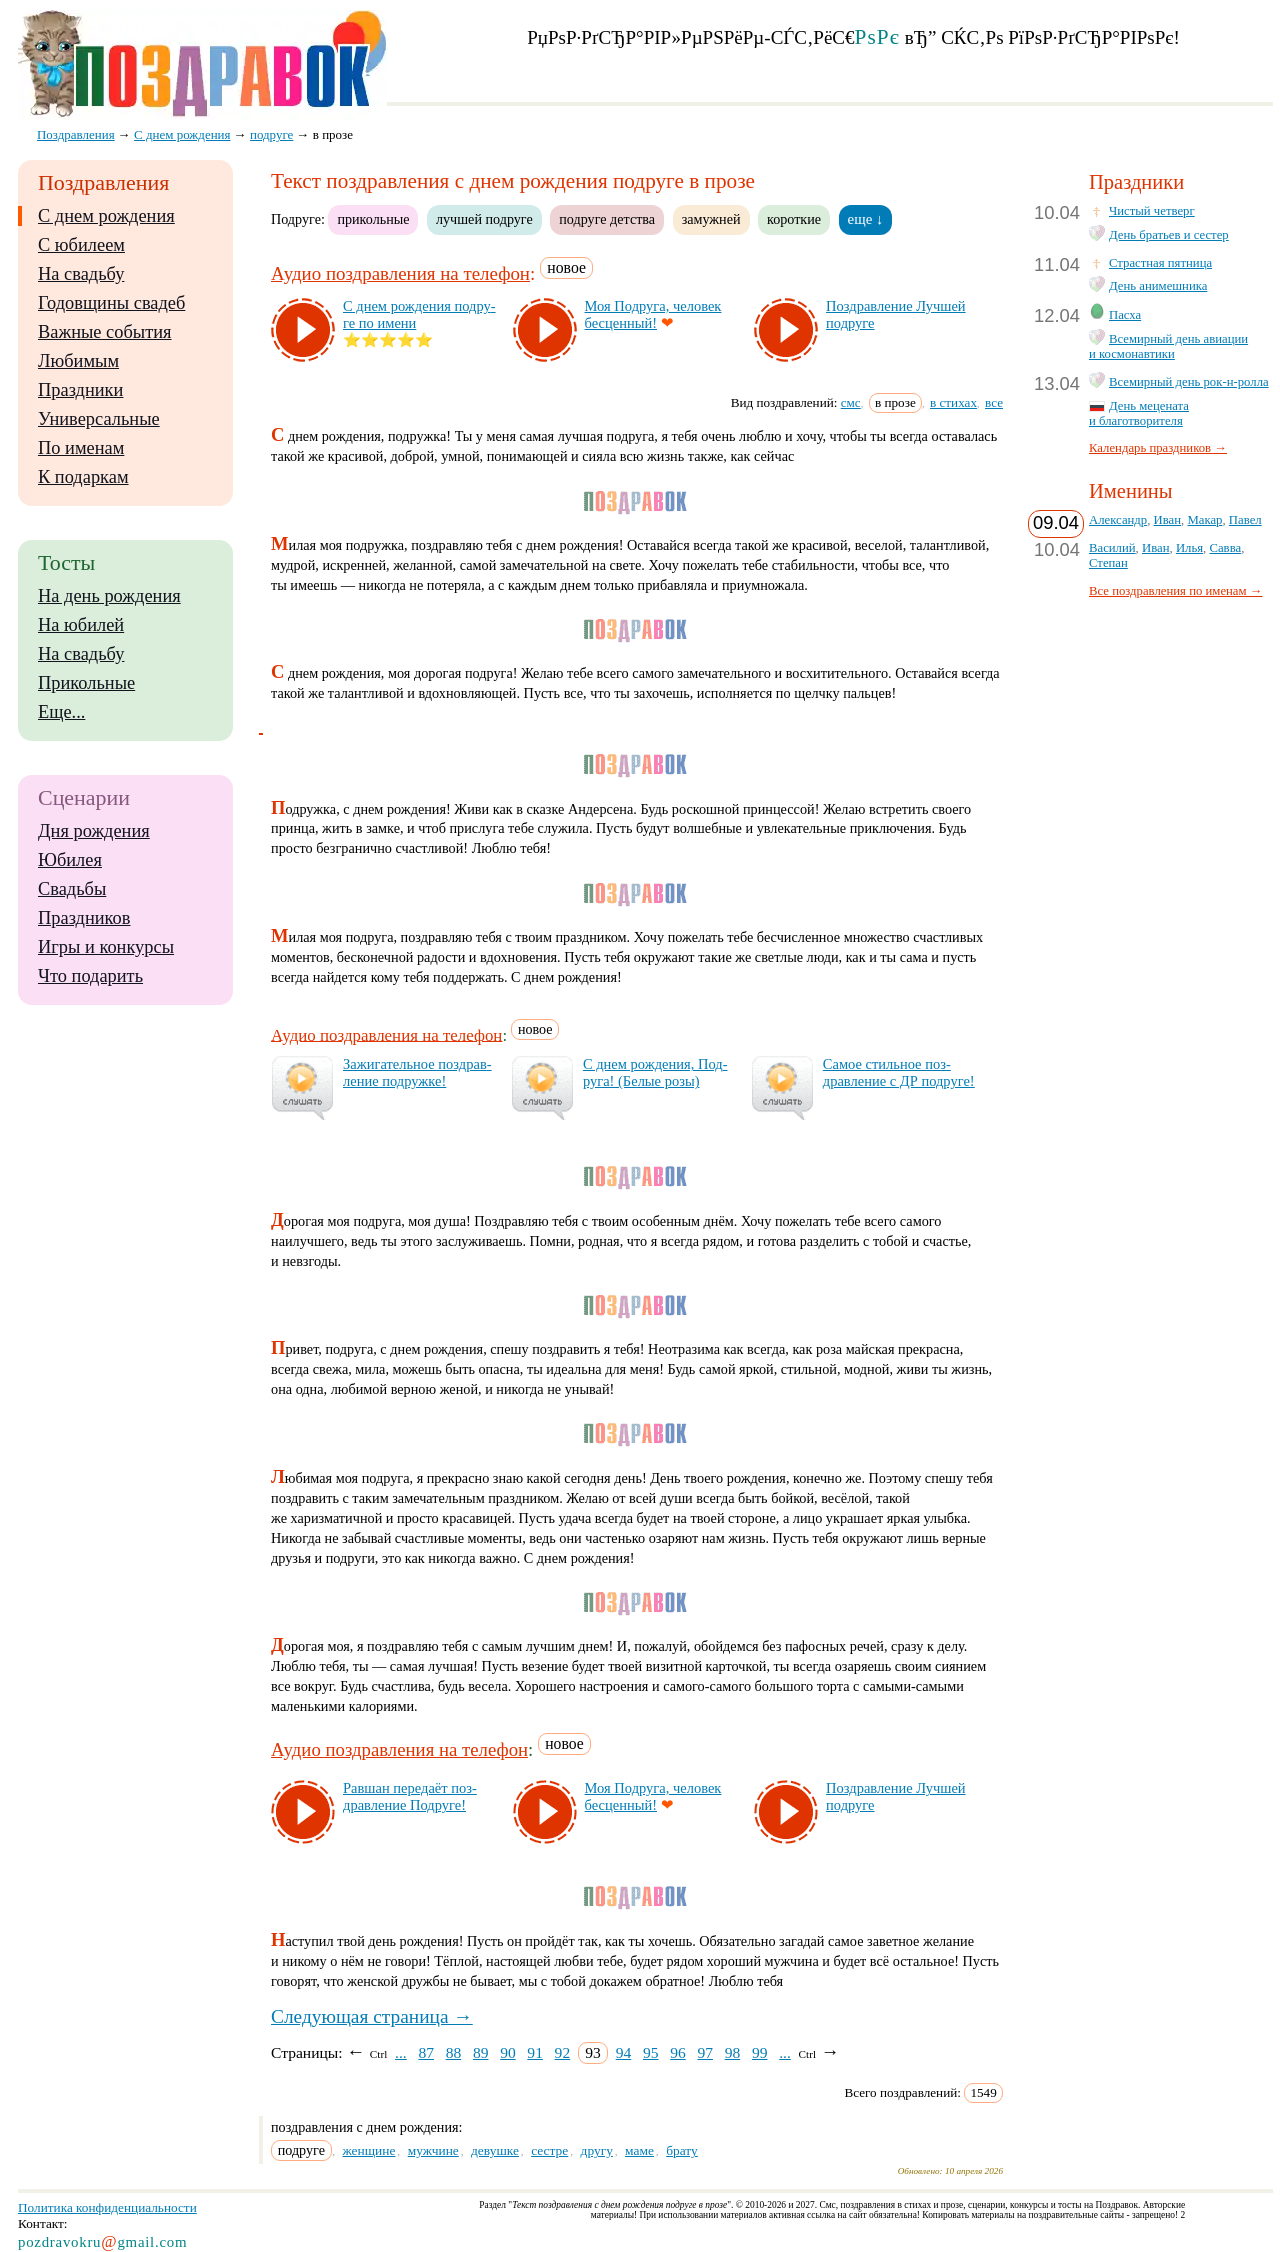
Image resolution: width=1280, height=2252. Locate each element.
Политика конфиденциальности (107, 2207)
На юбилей (81, 625)
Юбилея (70, 860)
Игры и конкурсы (106, 947)
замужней (711, 219)
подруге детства (607, 219)
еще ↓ (866, 219)
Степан (1108, 563)
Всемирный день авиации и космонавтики (1168, 346)
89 (481, 2052)
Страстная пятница (1160, 263)
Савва (1225, 548)
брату (682, 2150)
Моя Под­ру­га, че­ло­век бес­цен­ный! (653, 314)
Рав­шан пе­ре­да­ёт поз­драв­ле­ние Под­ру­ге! (410, 1796)
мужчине (433, 2150)
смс (851, 402)
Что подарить (90, 976)
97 (705, 2052)
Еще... (61, 712)
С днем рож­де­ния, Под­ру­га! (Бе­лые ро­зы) (655, 1072)
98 (733, 2052)
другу (597, 2150)
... (401, 2052)
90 (508, 2052)
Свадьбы (72, 889)
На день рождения (109, 596)
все (994, 402)
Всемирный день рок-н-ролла (1189, 382)
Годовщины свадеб (111, 303)
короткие (794, 219)
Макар (1204, 520)
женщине (368, 2150)
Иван (1168, 520)
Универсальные (99, 419)
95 (651, 2052)
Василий (1112, 548)
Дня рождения (94, 831)
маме (639, 2150)
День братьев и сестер (1169, 235)
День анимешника (1158, 286)
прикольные (373, 219)
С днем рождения (106, 216)
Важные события (105, 332)
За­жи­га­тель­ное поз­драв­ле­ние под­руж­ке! (417, 1072)
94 (624, 2052)
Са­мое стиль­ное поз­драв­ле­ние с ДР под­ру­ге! (899, 1072)
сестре (549, 2150)
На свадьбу (81, 274)
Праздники (80, 390)
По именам (81, 448)
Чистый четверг (1152, 211)
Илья (1189, 548)
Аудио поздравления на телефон (400, 273)
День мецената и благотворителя (1139, 413)
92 (563, 2052)
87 (426, 2052)
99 (760, 2052)
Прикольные (86, 683)
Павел (1245, 520)
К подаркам (83, 477)
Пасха (1125, 315)
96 (678, 2052)
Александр (1118, 520)
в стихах (953, 402)
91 (535, 2052)
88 (454, 2052)
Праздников (84, 918)
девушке (495, 2150)
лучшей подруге (484, 219)
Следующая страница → (372, 2016)
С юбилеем (81, 245)
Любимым (78, 361)
